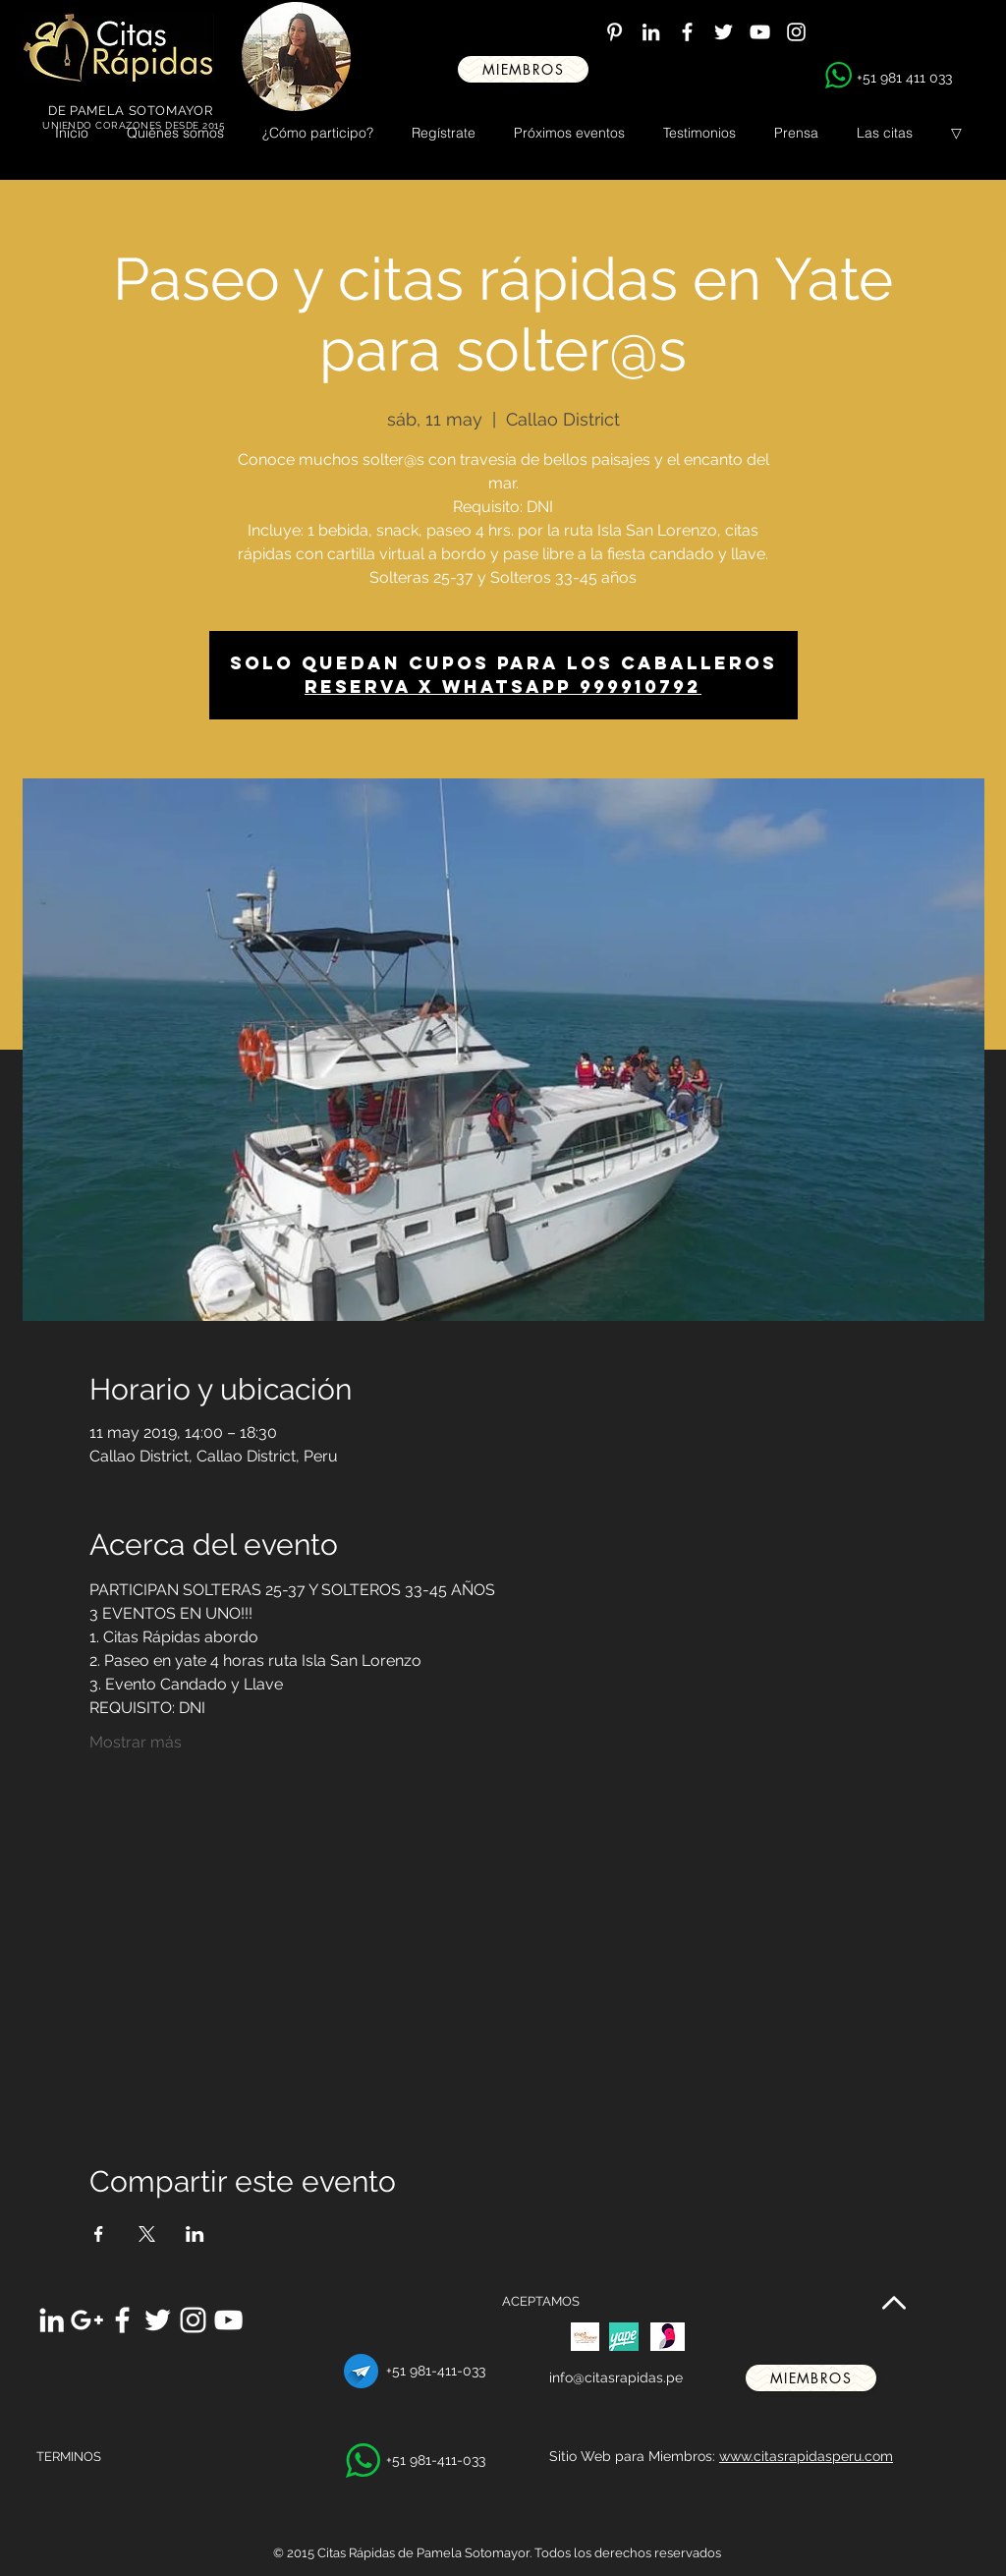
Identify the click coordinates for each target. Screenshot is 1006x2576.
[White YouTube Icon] (760, 32)
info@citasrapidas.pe (616, 2377)
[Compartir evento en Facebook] (98, 2234)
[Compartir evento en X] (147, 2234)
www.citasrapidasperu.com (806, 2456)
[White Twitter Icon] (723, 32)
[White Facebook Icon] (687, 32)
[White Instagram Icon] (796, 32)
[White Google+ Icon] (87, 2320)
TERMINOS (68, 2456)
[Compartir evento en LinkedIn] (195, 2234)
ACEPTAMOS (541, 2301)
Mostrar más (135, 1742)
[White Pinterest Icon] (614, 32)
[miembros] (523, 69)
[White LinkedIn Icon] (651, 32)
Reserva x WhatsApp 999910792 (503, 686)
